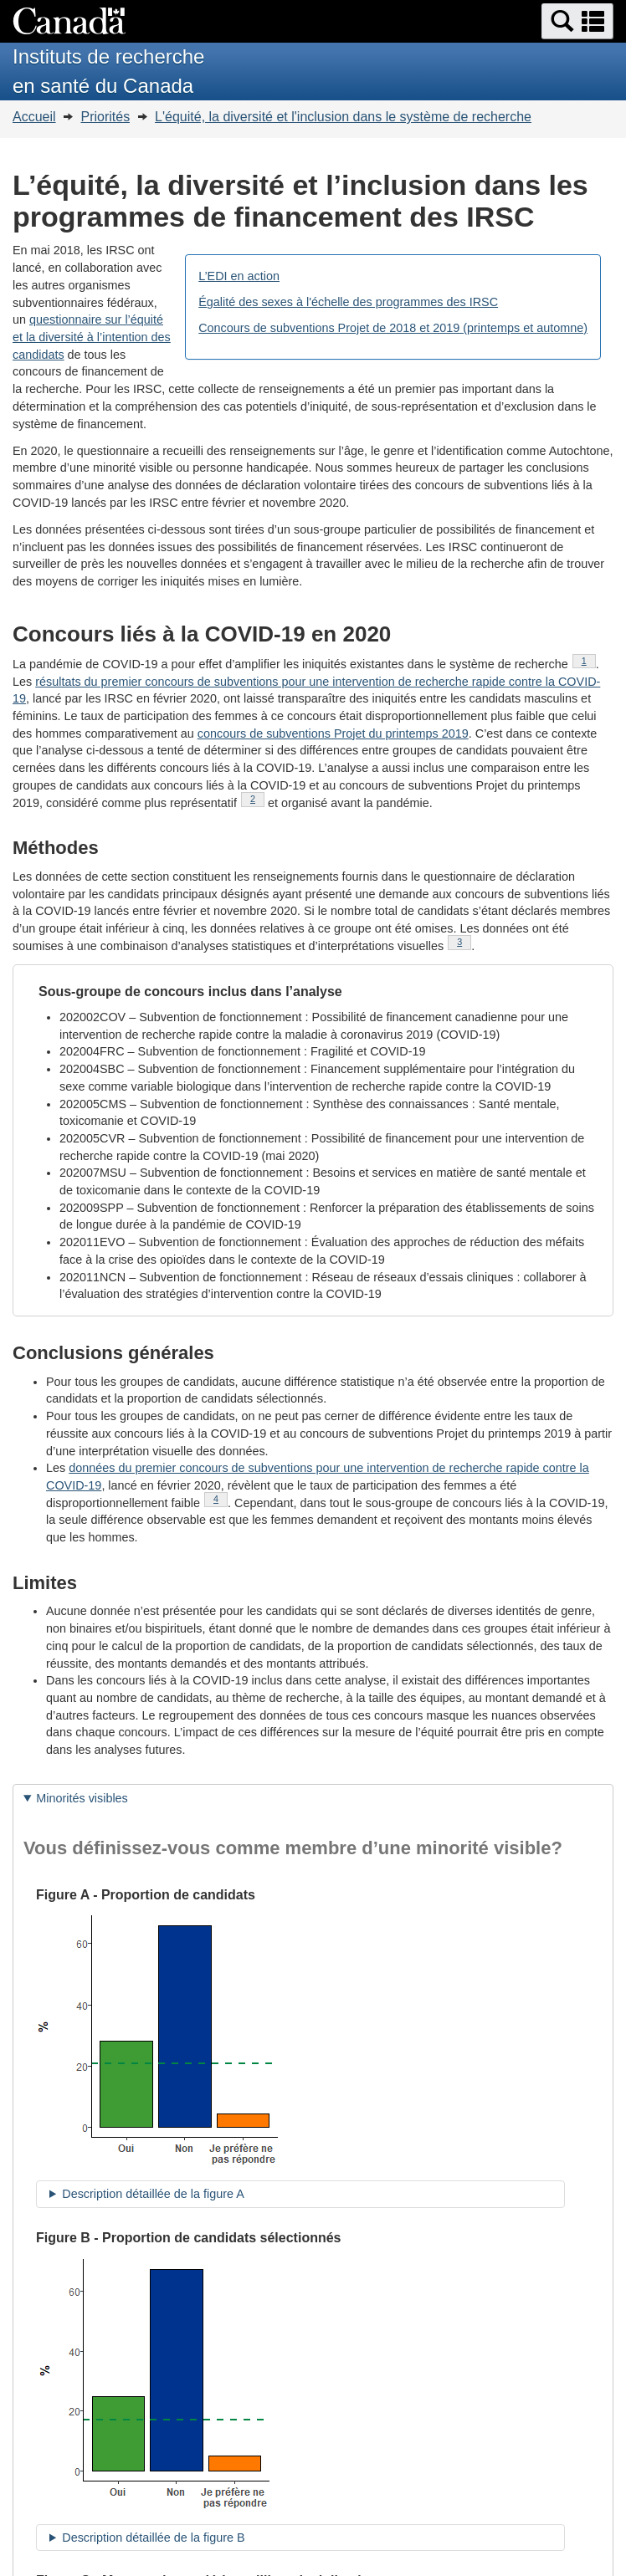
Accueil (34, 117)
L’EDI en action (239, 276)
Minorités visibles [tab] (82, 1798)
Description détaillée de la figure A (153, 2193)
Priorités (105, 117)
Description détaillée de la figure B (153, 2537)
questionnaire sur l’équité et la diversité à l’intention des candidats (92, 336)
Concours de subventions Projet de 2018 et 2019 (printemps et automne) (393, 328)
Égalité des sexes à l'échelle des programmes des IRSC (348, 302)
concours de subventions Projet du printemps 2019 (333, 733)
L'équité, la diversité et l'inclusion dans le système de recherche (343, 117)
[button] (577, 21)
